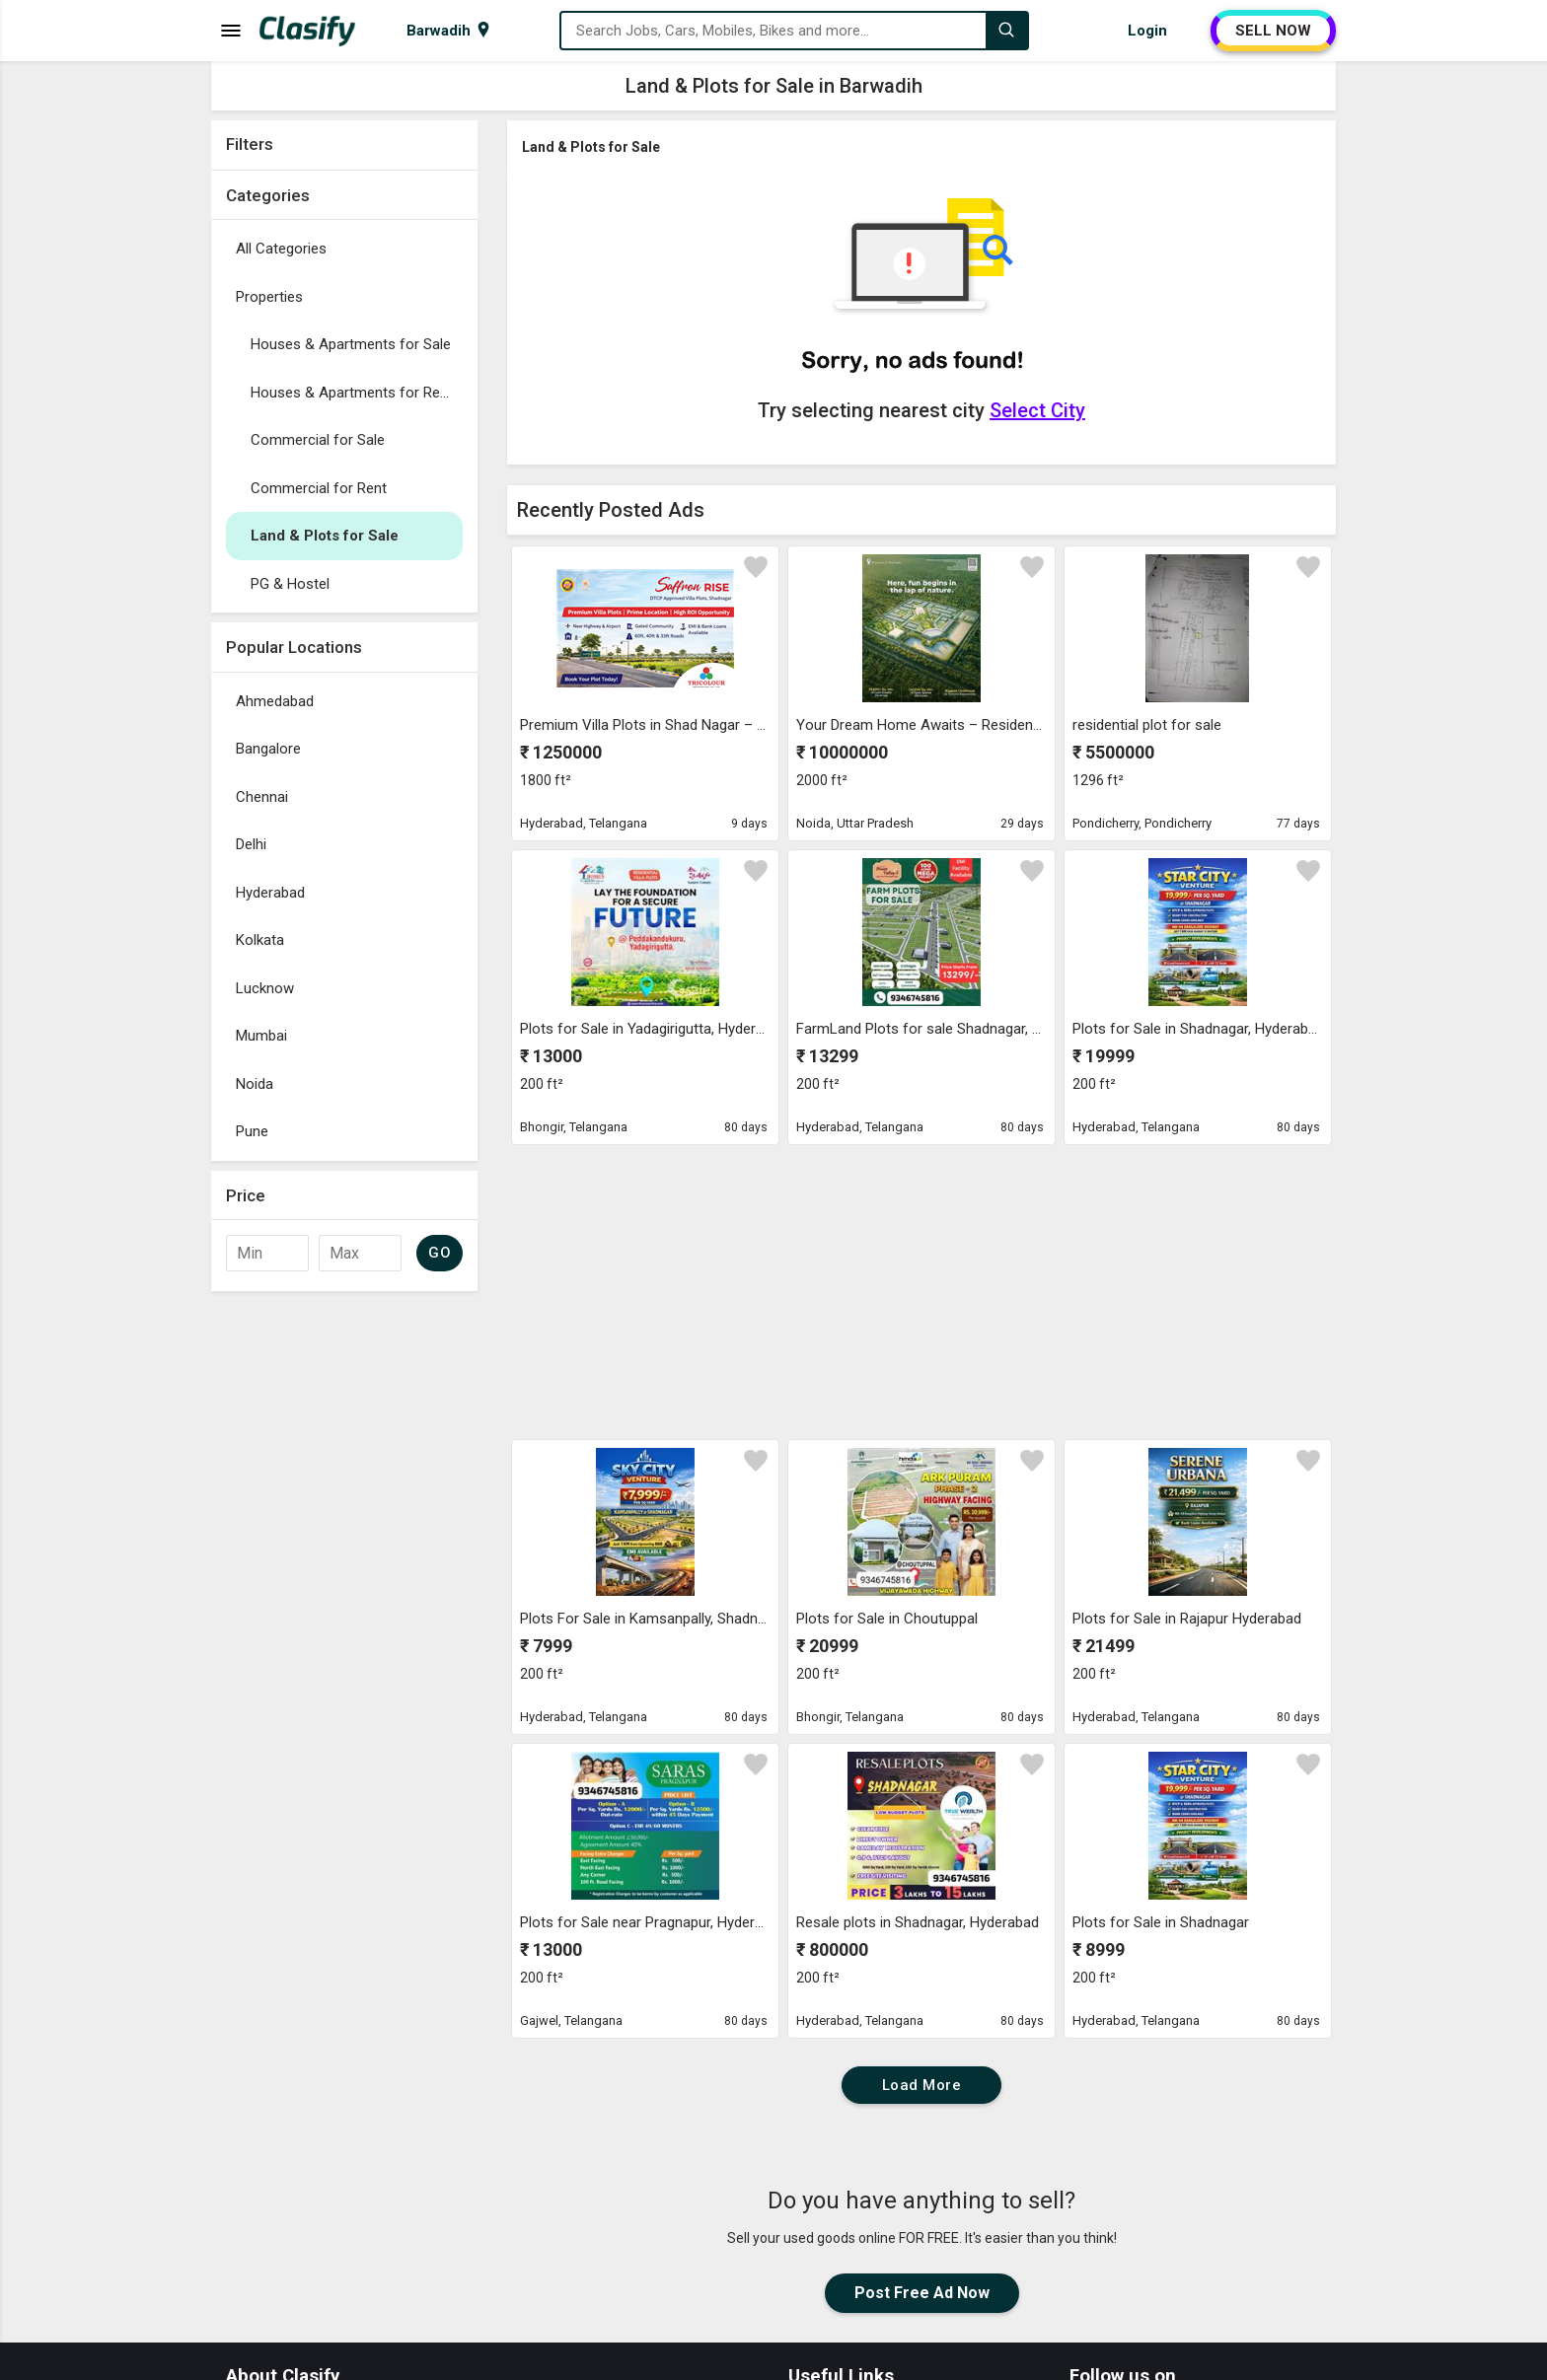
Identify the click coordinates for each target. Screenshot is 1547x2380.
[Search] (1006, 30)
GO (439, 1253)
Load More (922, 2085)
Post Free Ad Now (922, 2292)
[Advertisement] (344, 1597)
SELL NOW (1273, 30)
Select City (1037, 410)
